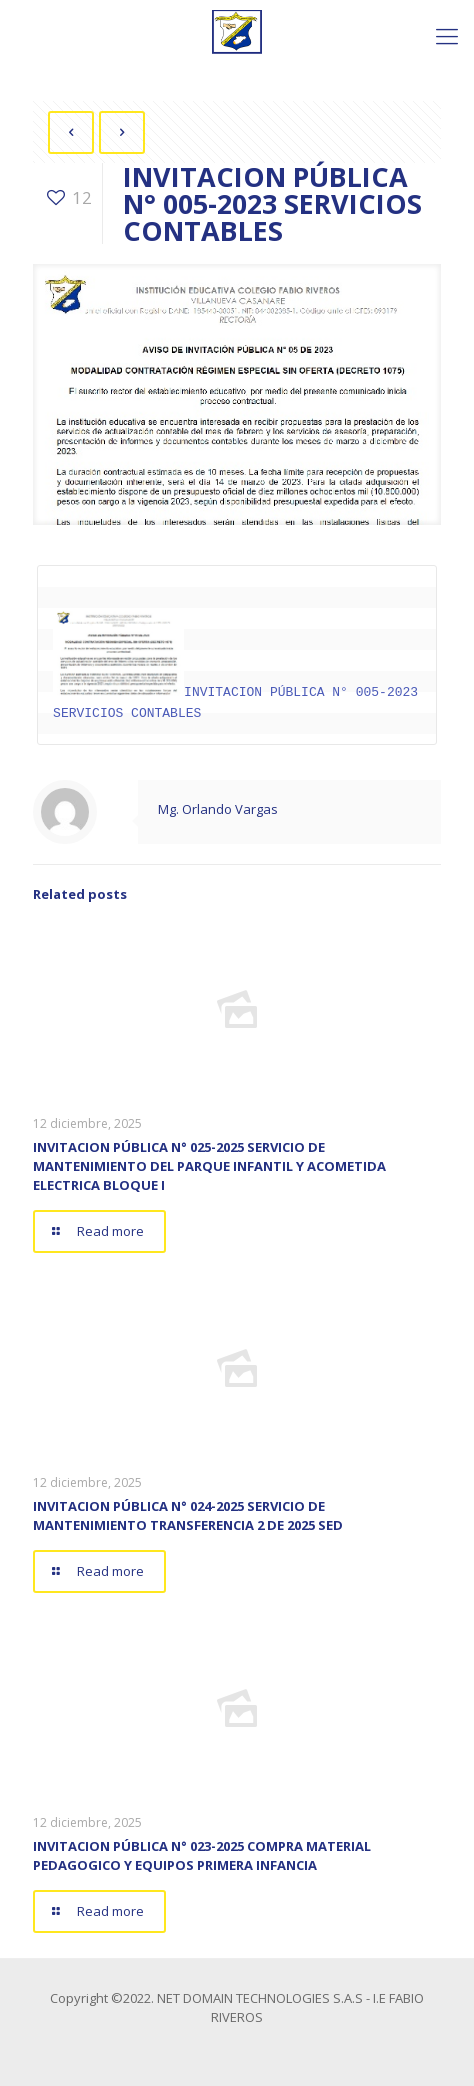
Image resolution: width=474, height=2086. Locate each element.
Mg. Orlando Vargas (218, 808)
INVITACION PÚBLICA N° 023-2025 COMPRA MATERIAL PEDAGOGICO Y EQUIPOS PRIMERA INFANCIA (202, 1854)
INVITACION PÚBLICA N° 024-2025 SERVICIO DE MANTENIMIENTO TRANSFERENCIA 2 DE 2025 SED (188, 1514)
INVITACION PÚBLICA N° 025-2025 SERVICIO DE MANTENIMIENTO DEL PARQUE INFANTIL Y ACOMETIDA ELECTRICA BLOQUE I (209, 1165)
